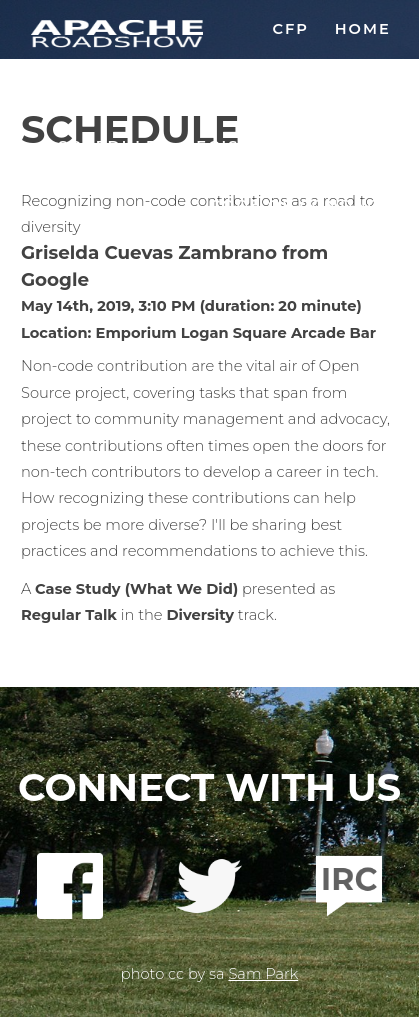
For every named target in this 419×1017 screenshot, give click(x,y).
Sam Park (263, 974)
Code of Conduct (300, 205)
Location (342, 88)
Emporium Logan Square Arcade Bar (236, 333)
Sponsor (345, 146)
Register (229, 146)
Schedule (108, 146)
